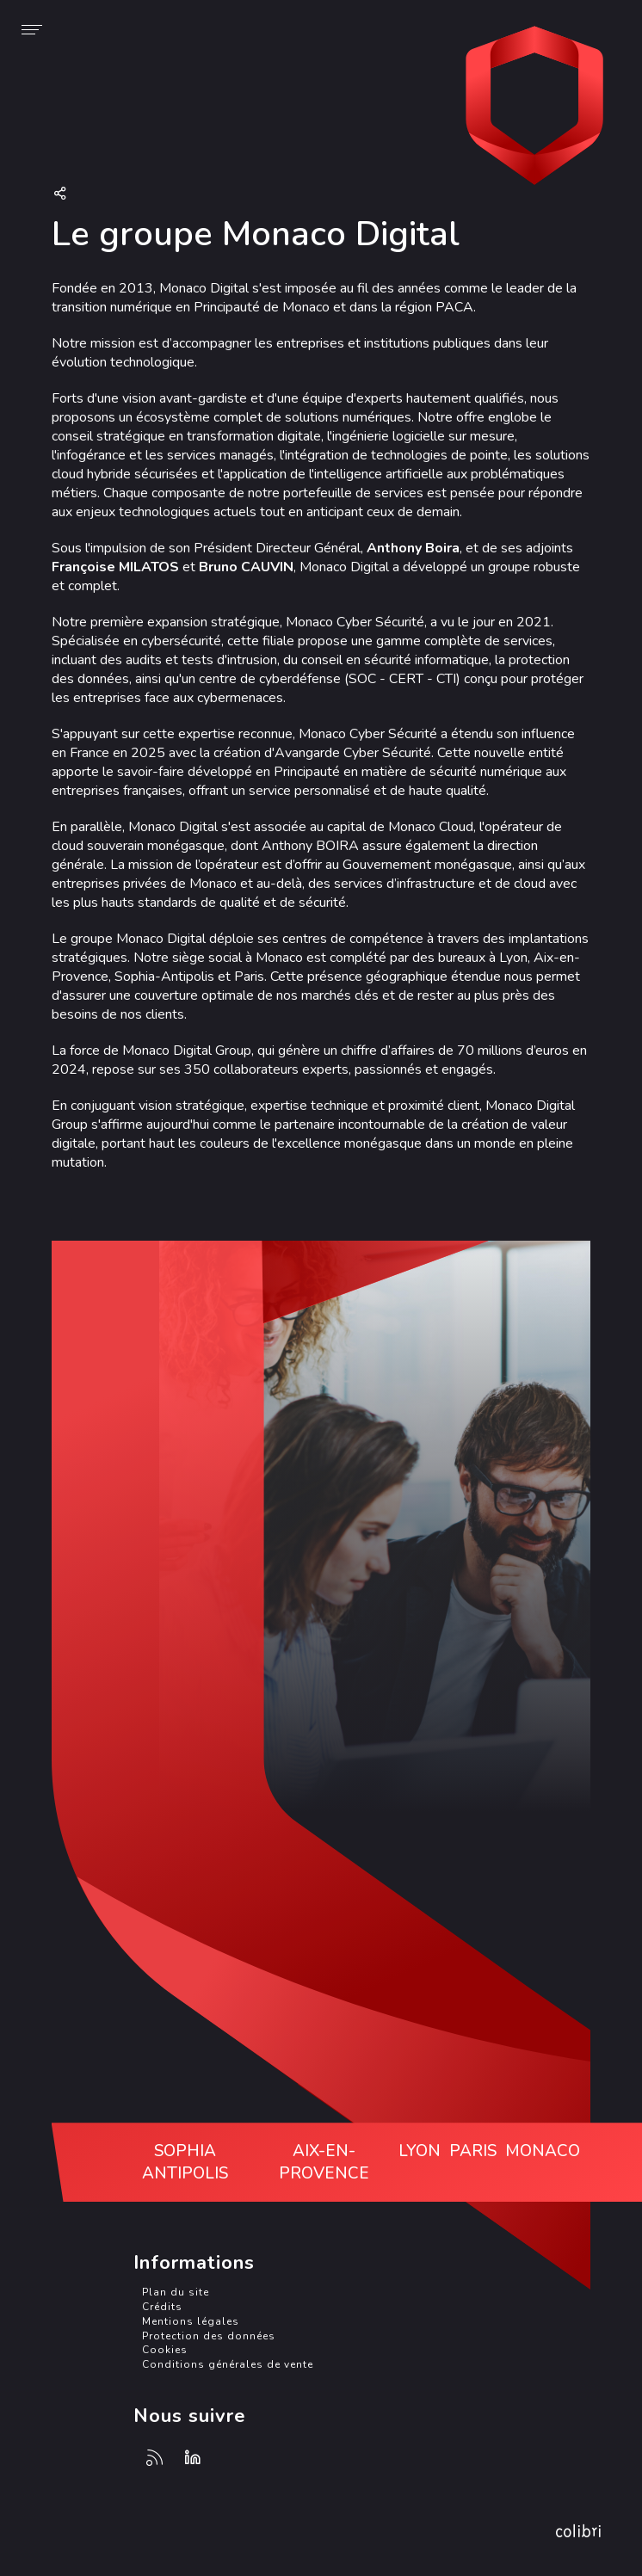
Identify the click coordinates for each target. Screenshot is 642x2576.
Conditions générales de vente (227, 2364)
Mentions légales (190, 2321)
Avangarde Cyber (534, 107)
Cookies (165, 2350)
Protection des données (208, 2336)
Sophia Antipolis (185, 2162)
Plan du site (175, 2292)
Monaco (542, 2151)
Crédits (162, 2307)
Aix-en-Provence (324, 2162)
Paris (473, 2151)
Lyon (419, 2151)
